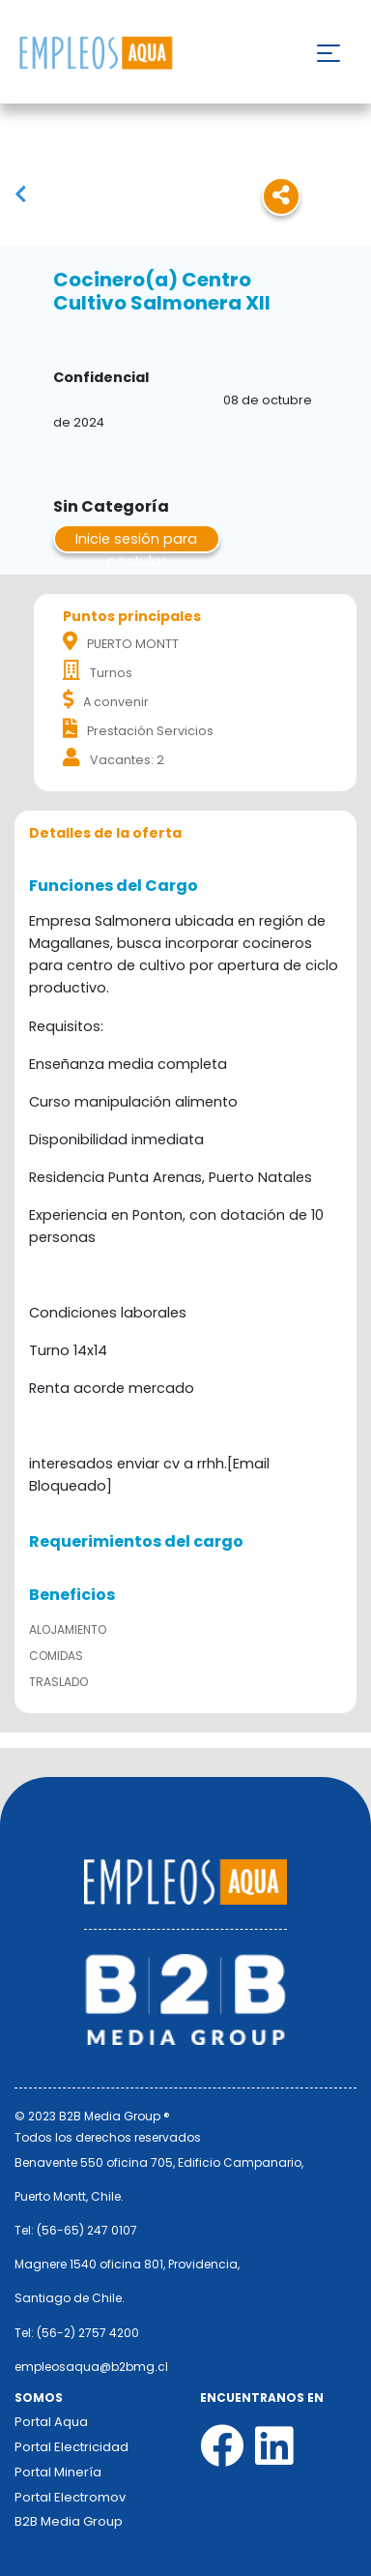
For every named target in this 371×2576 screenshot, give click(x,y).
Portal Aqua (51, 2422)
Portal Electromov (70, 2497)
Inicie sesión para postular (136, 541)
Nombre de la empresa (95, 54)
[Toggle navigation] (328, 53)
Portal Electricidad (71, 2447)
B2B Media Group (68, 2521)
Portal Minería (57, 2472)
